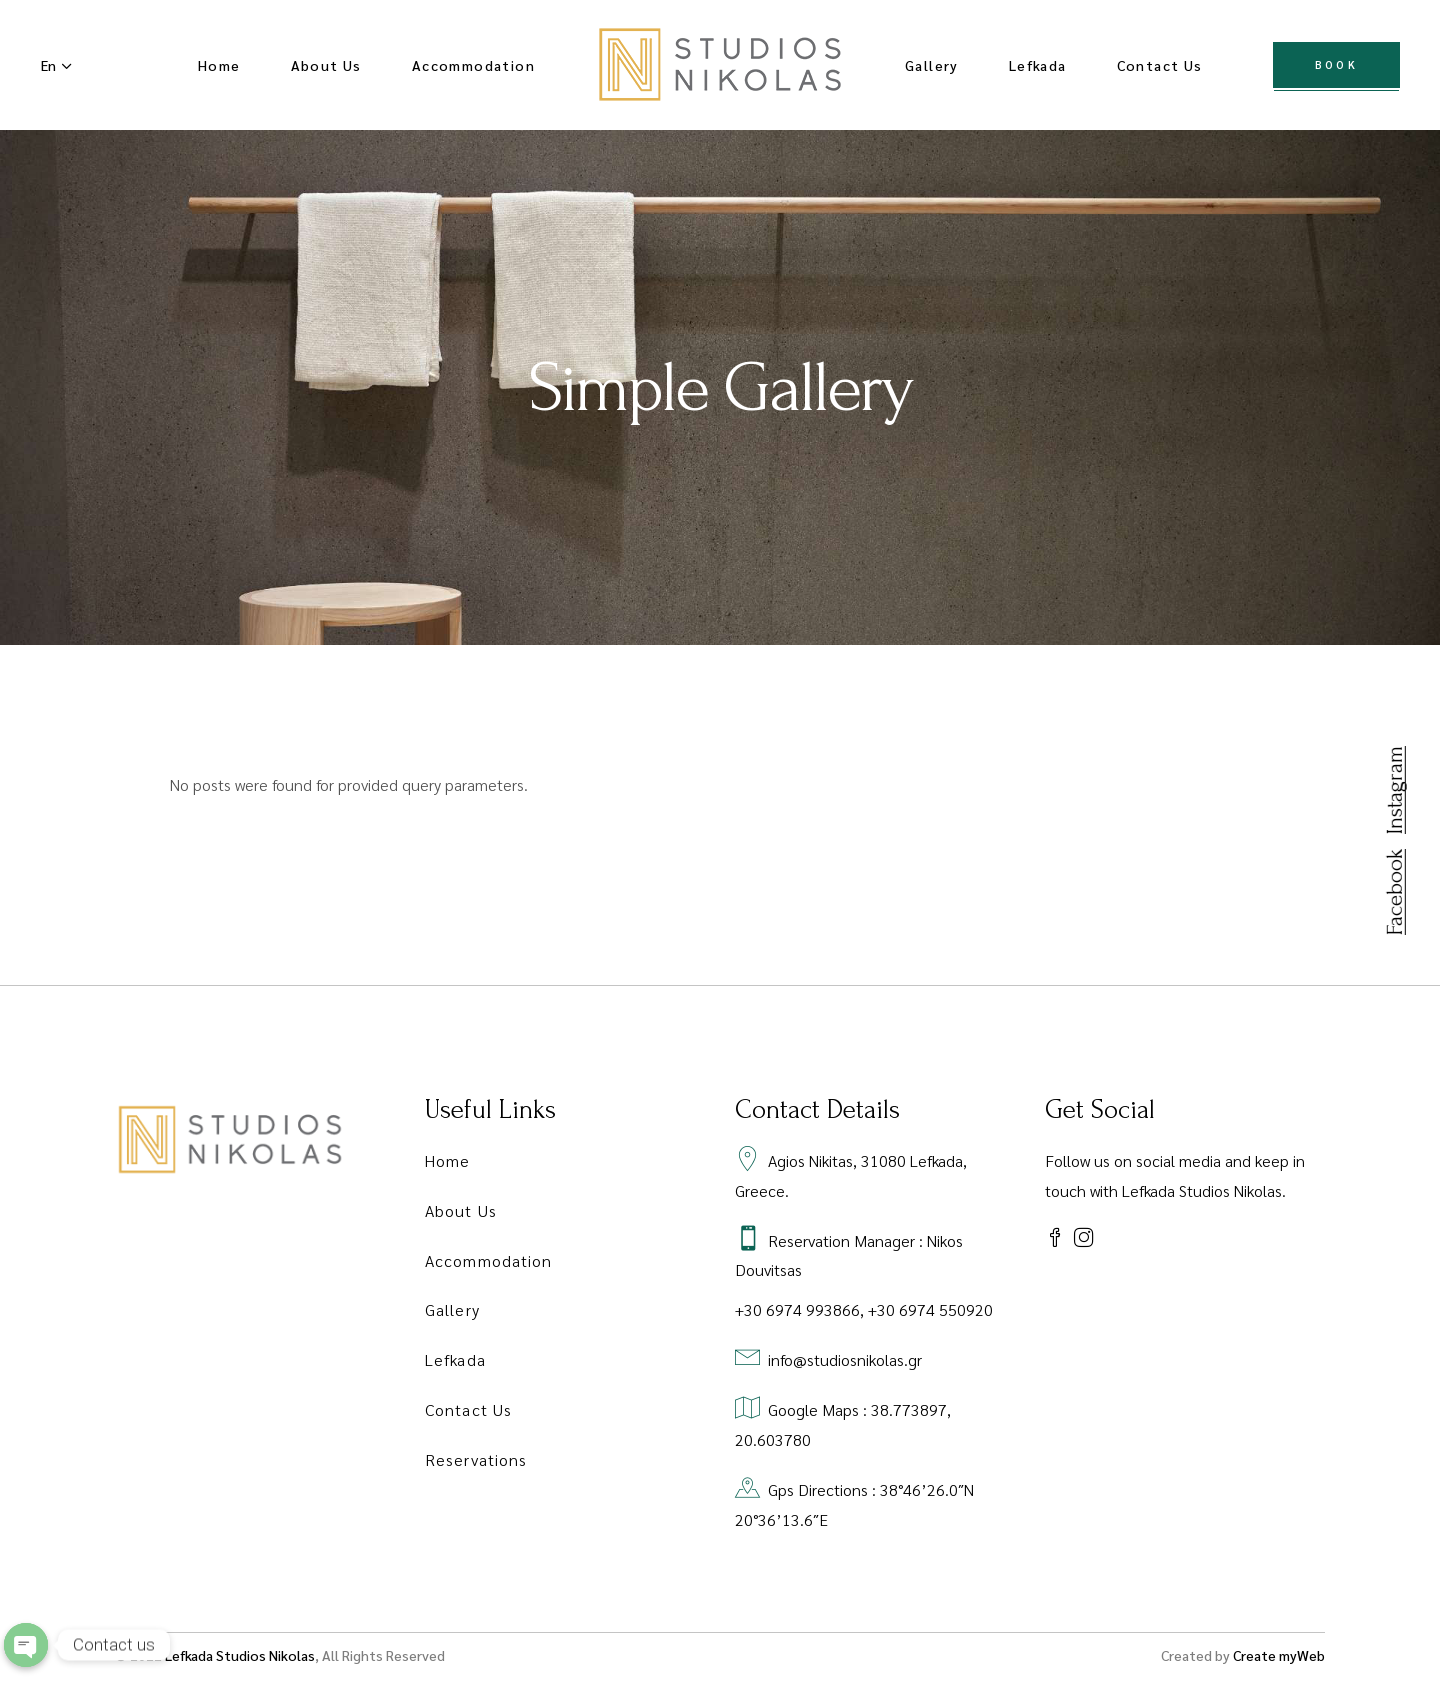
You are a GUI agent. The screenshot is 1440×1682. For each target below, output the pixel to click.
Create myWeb (1279, 1655)
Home (447, 1160)
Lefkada (455, 1359)
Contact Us (468, 1409)
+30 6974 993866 (797, 1309)
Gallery (452, 1309)
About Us (461, 1210)
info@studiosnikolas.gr (845, 1359)
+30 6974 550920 (930, 1309)
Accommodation (488, 1260)
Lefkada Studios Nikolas (240, 1655)
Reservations (476, 1459)
